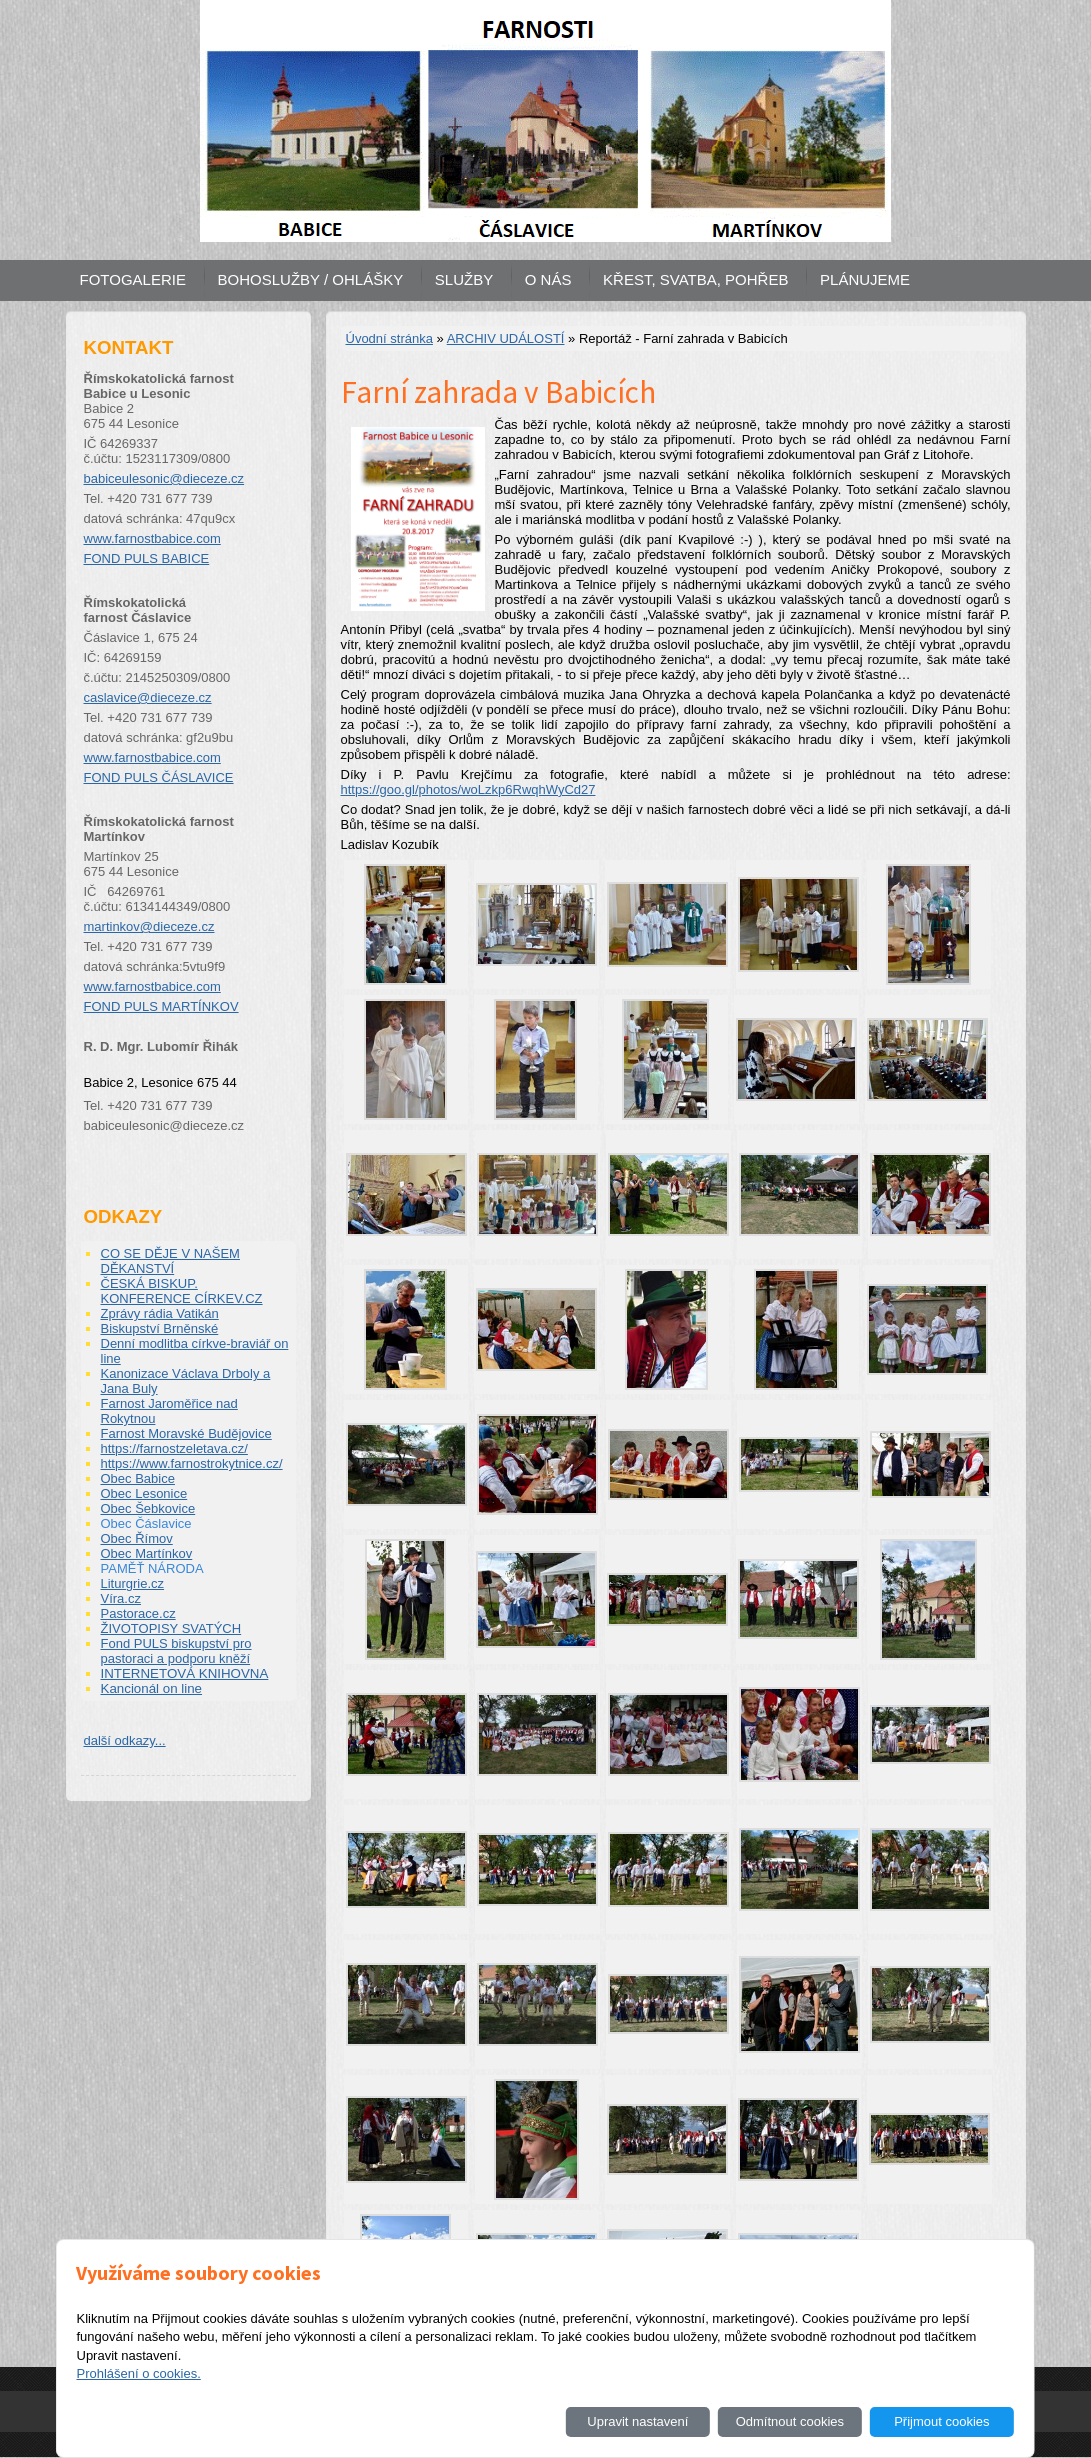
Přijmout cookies (941, 2421)
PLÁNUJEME (865, 279)
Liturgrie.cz (133, 1583)
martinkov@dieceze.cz (149, 926)
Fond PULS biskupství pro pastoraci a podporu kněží (176, 1651)
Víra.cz (121, 1598)
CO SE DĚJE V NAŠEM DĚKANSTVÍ (170, 1261)
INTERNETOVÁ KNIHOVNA (185, 1673)
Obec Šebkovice (148, 1508)
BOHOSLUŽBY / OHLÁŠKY (311, 279)
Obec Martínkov (147, 1553)
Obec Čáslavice (146, 1523)
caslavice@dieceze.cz (148, 697)
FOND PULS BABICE (147, 558)
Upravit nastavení (637, 2421)
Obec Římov (137, 1538)
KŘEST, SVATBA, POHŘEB (695, 279)
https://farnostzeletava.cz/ (174, 1448)
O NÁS (548, 279)
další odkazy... (125, 1740)
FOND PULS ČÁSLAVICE (159, 777)
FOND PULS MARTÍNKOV (161, 1006)
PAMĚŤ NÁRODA (152, 1568)
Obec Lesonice (144, 1493)
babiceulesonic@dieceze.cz (164, 478)
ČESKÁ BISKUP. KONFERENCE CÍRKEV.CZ (182, 1291)
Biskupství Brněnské (160, 1328)
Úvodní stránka (389, 338)
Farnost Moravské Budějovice (186, 1433)
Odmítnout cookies (790, 2421)
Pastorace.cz (138, 1613)
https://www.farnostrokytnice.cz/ (192, 1463)
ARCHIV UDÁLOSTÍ (506, 338)
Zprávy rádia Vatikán (160, 1313)
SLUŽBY (464, 279)
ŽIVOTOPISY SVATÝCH (171, 1628)
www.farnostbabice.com (152, 538)
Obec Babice (138, 1478)
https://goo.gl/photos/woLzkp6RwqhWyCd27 (468, 789)
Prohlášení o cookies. (138, 2373)
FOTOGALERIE (133, 279)
